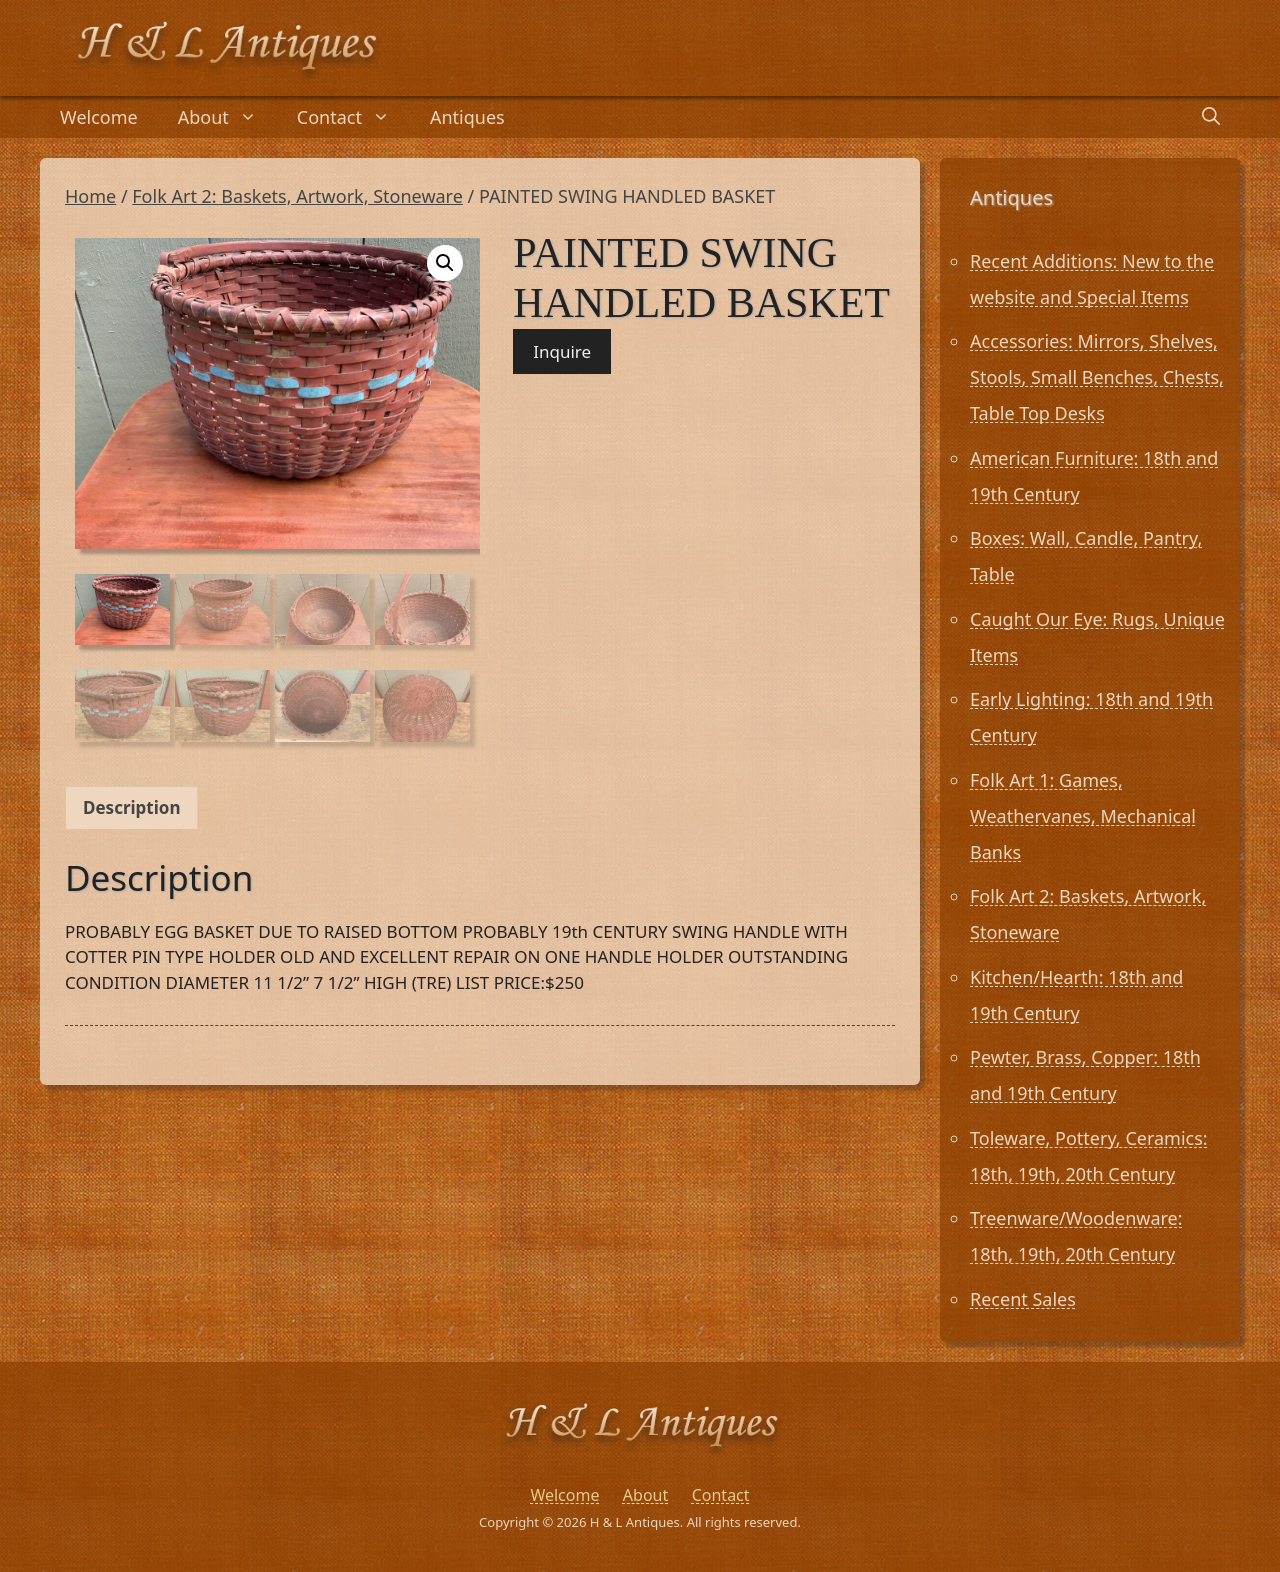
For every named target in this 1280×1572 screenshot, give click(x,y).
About (227, 117)
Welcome (99, 117)
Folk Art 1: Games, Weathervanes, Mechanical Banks (1083, 816)
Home (90, 196)
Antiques (467, 117)
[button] (445, 263)
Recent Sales (1023, 1299)
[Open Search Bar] (1211, 117)
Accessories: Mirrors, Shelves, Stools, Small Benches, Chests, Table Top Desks (1097, 377)
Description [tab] (131, 807)
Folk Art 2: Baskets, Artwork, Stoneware (297, 196)
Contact (353, 117)
